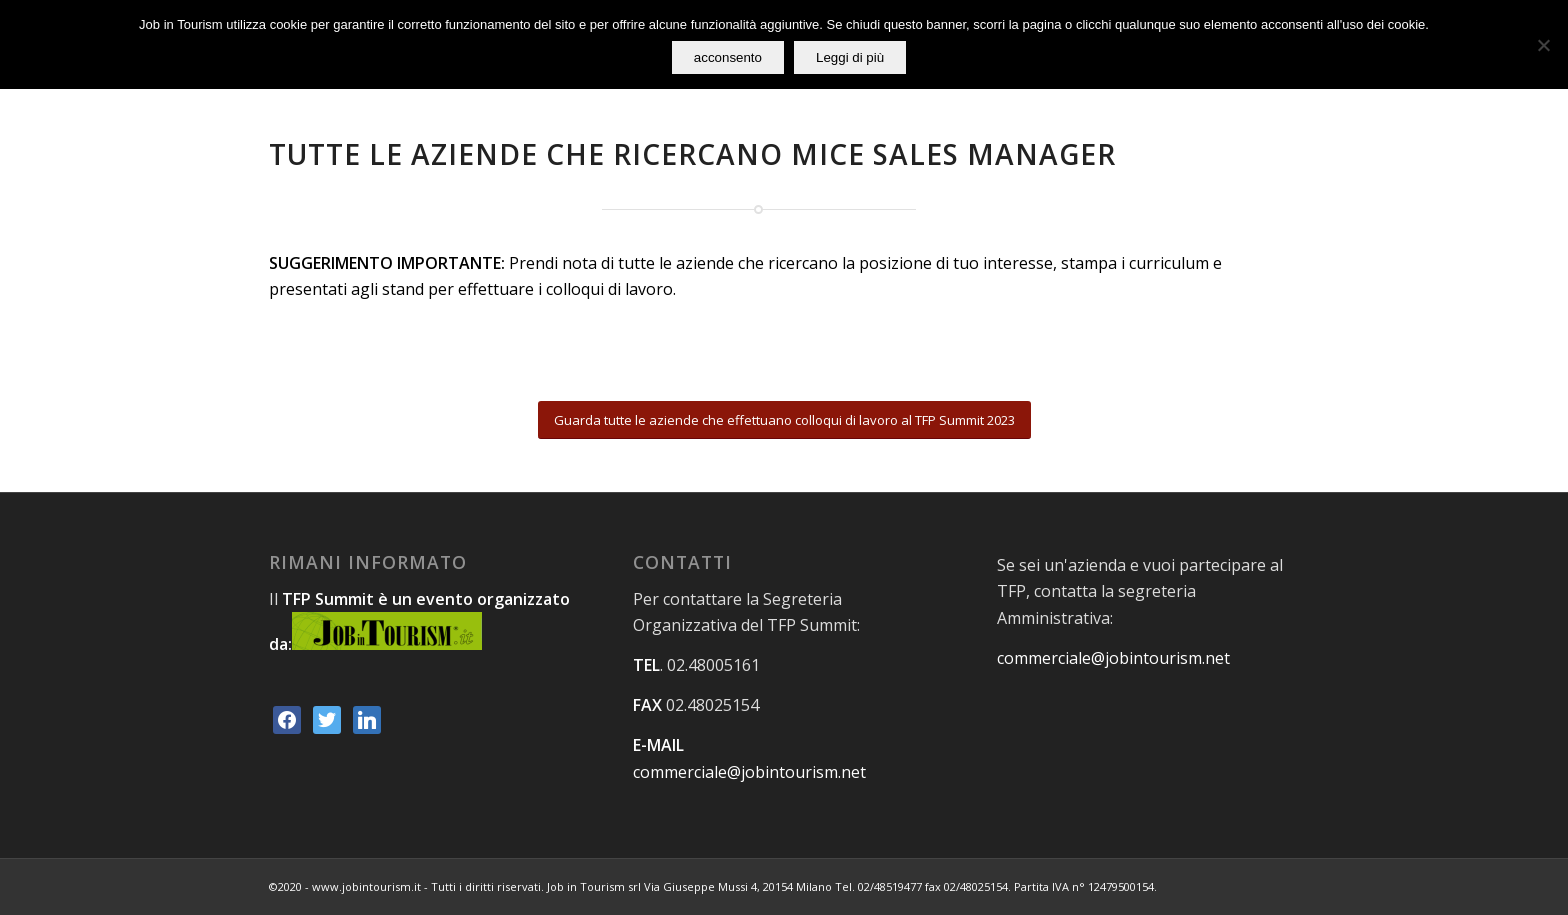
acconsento (728, 57)
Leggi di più (850, 57)
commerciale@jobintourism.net (749, 772)
